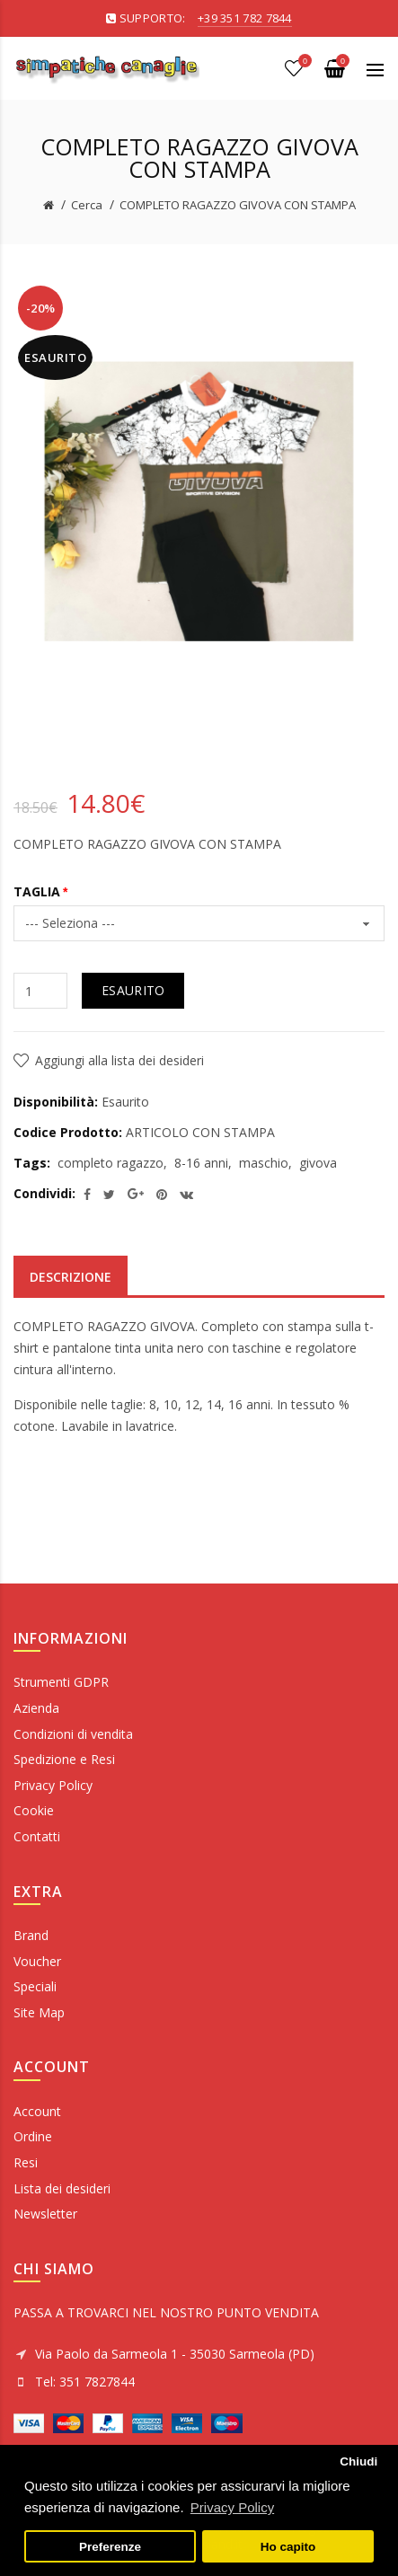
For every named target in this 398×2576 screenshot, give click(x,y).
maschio (263, 1162)
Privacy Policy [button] (232, 2507)
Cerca (86, 205)
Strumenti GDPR (61, 1681)
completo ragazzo (110, 1162)
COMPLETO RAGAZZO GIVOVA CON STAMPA (237, 205)
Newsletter (45, 2213)
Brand (31, 1935)
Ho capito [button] (288, 2547)
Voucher (37, 1961)
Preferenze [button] (110, 2547)
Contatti (36, 1836)
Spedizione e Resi (64, 1759)
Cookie (33, 1810)
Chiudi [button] (358, 2461)
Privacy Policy (53, 1785)
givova (318, 1162)
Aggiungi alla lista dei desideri (119, 1060)
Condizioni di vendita (73, 1733)
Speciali (35, 1986)
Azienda (36, 1707)
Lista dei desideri (62, 2188)
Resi (25, 2162)
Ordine (32, 2136)
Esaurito (133, 990)
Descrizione (70, 1276)
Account (37, 2111)
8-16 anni (201, 1162)
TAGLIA (36, 891)
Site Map (39, 2012)
